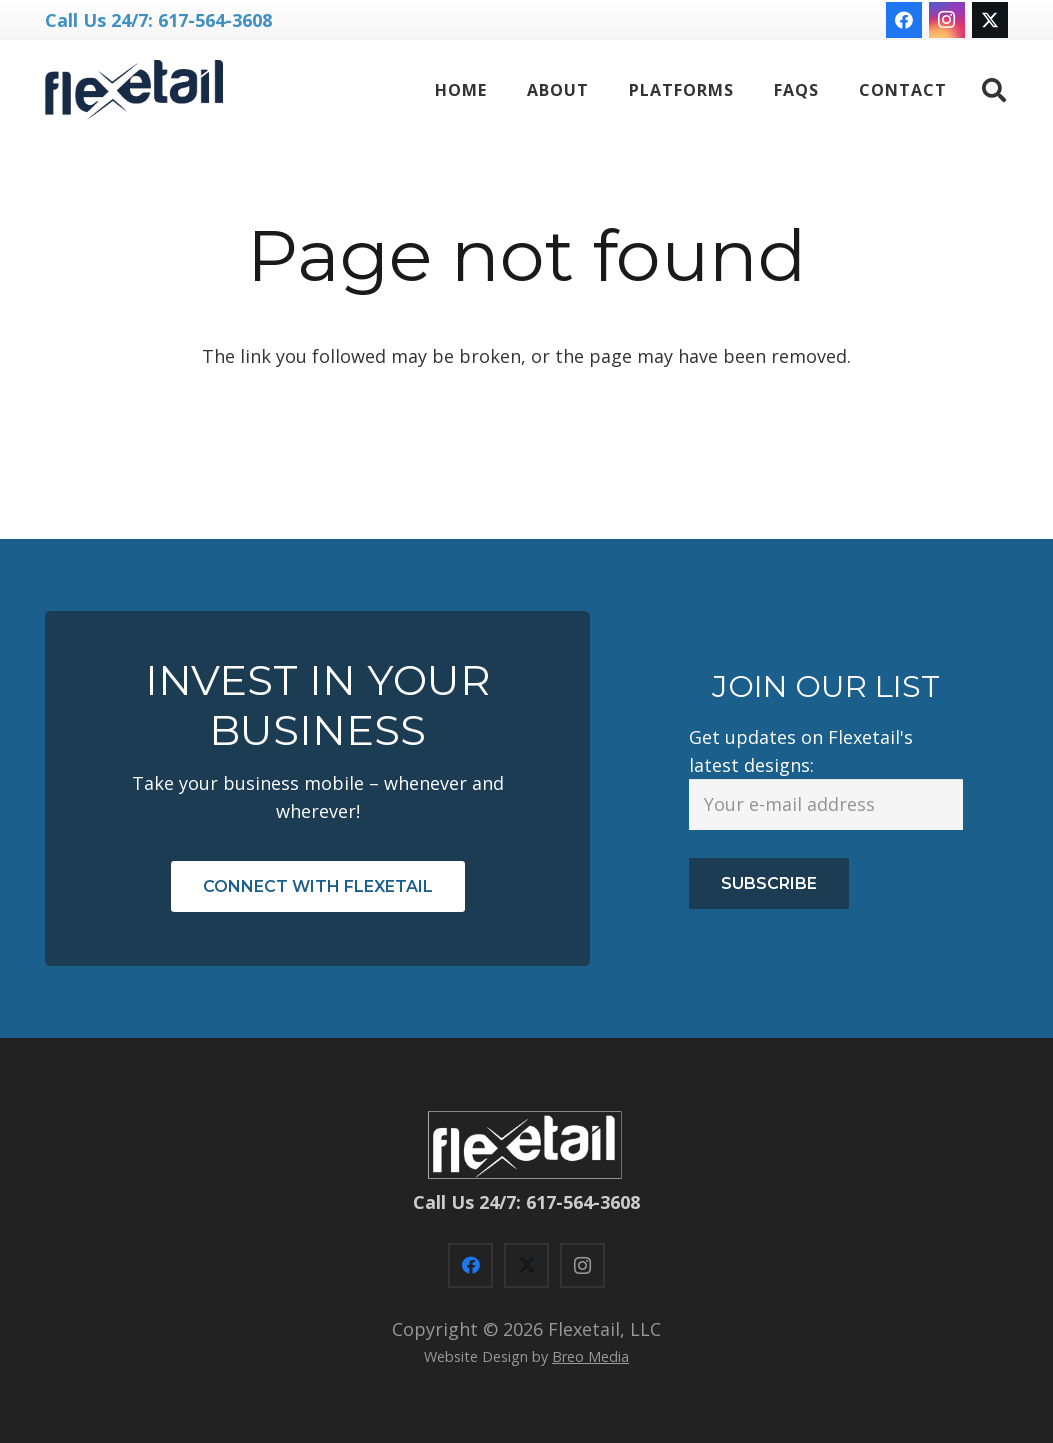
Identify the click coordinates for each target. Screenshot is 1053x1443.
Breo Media (590, 1356)
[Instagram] (947, 20)
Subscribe (769, 883)
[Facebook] (904, 20)
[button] (993, 90)
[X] (990, 20)
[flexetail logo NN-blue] (134, 90)
